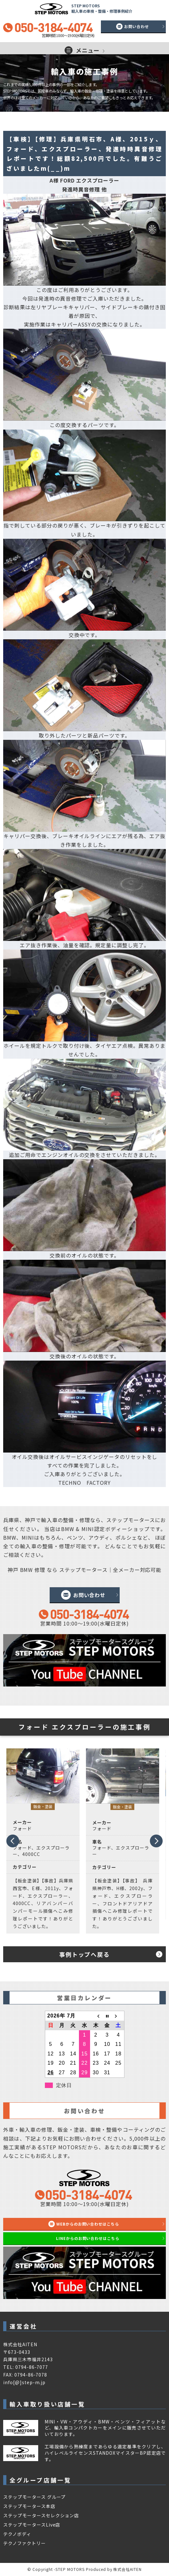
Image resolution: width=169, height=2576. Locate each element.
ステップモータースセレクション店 (41, 2515)
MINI (87, 1529)
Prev (12, 1839)
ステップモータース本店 (29, 2506)
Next (156, 1843)
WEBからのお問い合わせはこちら (87, 2224)
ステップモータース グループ (34, 2497)
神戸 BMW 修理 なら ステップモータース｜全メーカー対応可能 (85, 1569)
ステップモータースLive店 (31, 2524)
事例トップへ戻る (84, 1954)
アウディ (99, 1537)
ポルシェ (126, 1537)
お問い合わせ (136, 26)
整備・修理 (76, 1520)
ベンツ (75, 1537)
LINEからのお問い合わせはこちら (87, 2238)
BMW (67, 1529)
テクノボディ (17, 2534)
